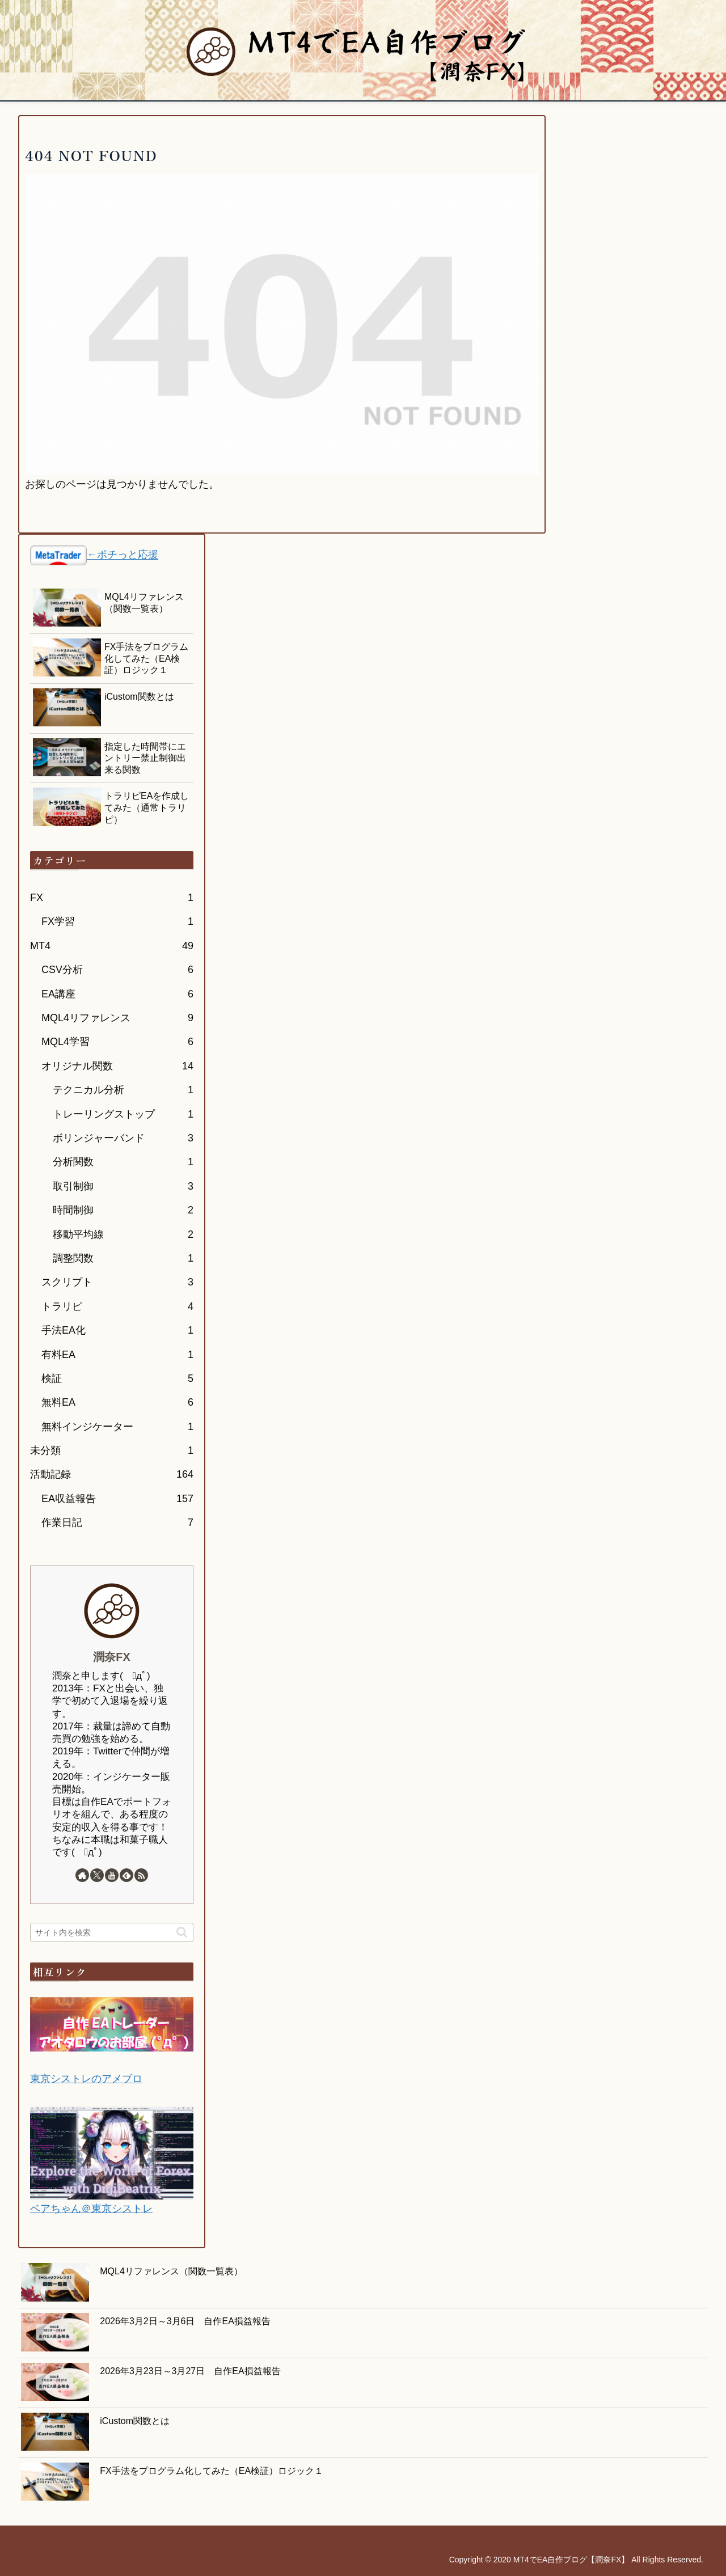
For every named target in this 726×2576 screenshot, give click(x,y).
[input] (111, 1932)
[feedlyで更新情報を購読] (126, 1875)
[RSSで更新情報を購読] (141, 1875)
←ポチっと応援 (122, 555)
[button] (182, 1932)
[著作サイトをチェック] (82, 1875)
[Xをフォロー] (97, 1875)
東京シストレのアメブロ (86, 2078)
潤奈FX (111, 1657)
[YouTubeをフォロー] (112, 1875)
